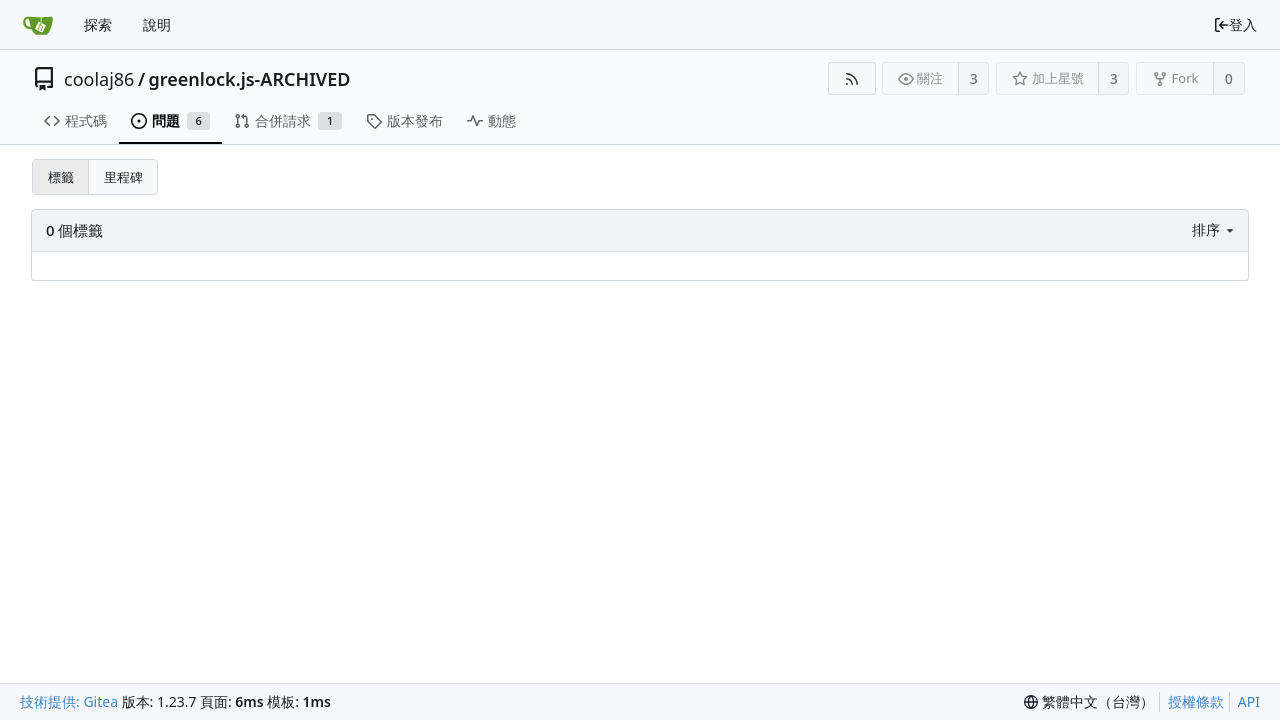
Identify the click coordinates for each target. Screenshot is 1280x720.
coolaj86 (99, 79)
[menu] (1215, 230)
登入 (1235, 24)
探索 (98, 24)
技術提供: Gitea (69, 701)
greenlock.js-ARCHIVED (250, 79)
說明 (157, 24)
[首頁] (38, 25)
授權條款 (1196, 701)
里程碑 (123, 177)
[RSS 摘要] (851, 78)
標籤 (61, 177)
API (1249, 701)
